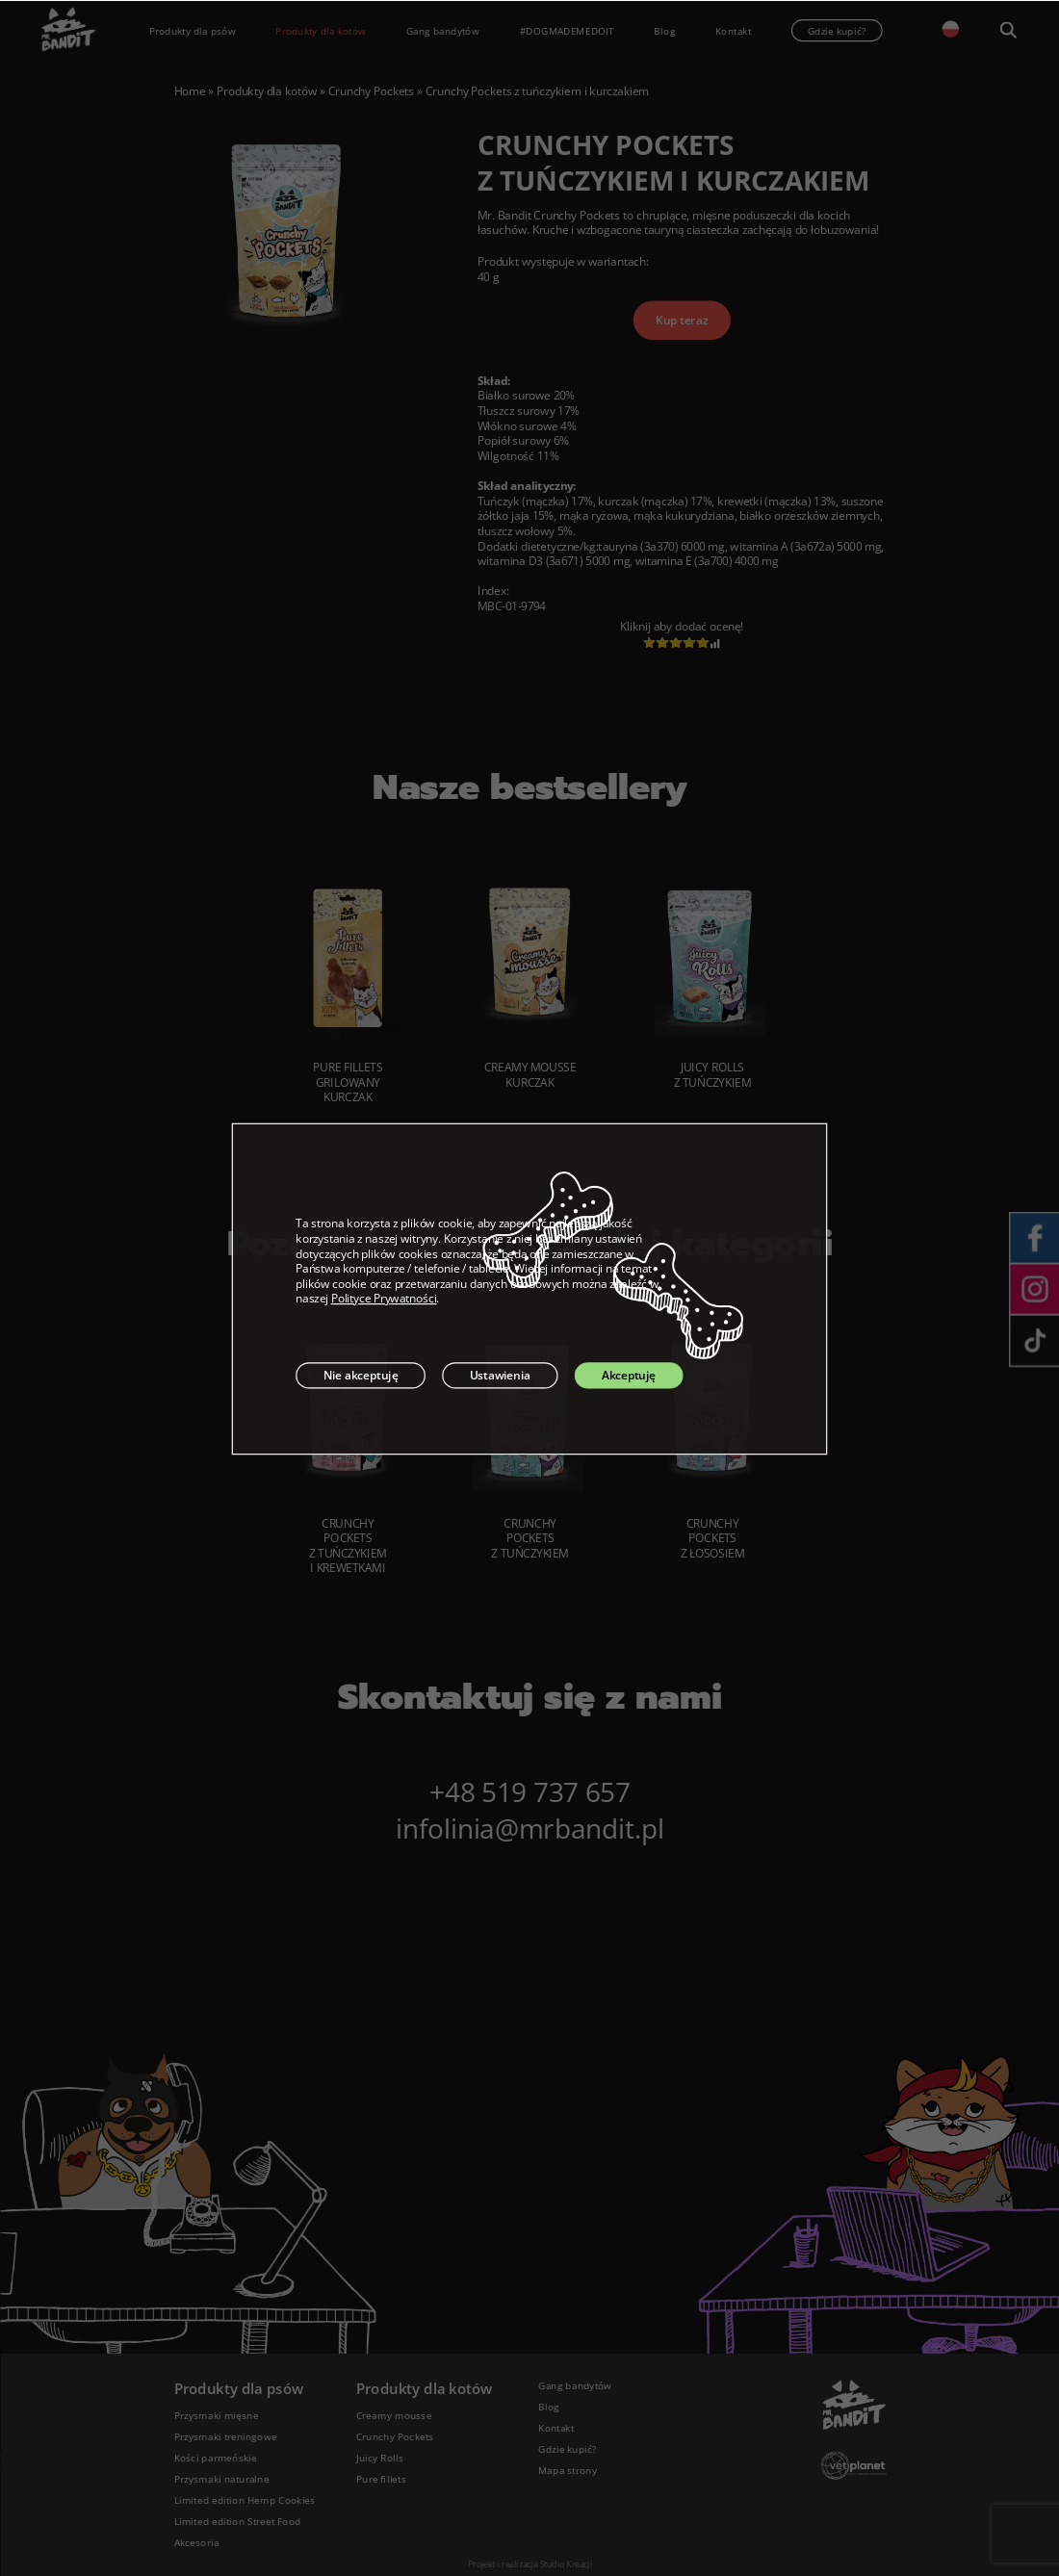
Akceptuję (629, 1374)
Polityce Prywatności (384, 1298)
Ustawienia (500, 1374)
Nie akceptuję (361, 1374)
